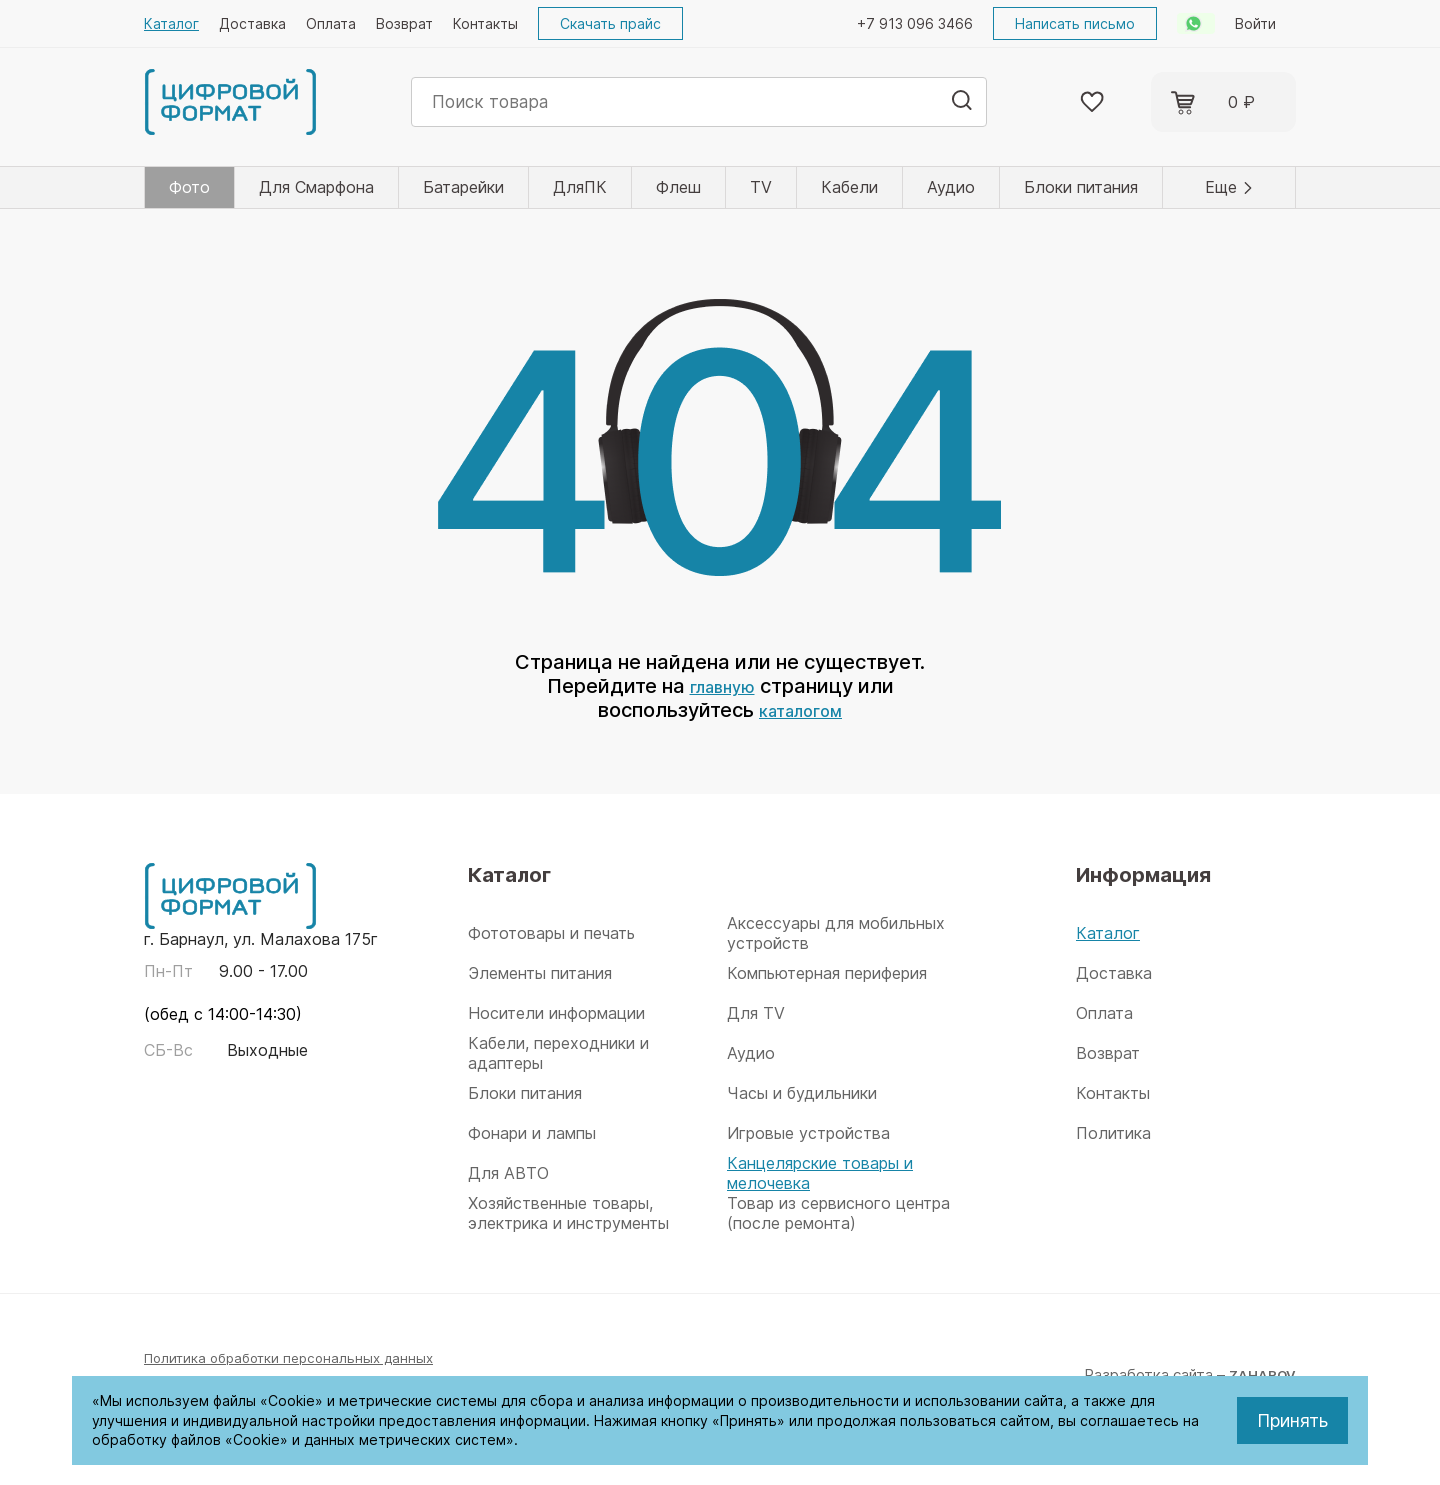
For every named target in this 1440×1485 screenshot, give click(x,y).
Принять (1292, 1420)
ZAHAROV (1258, 1374)
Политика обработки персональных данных (300, 1357)
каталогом (800, 710)
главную (722, 686)
